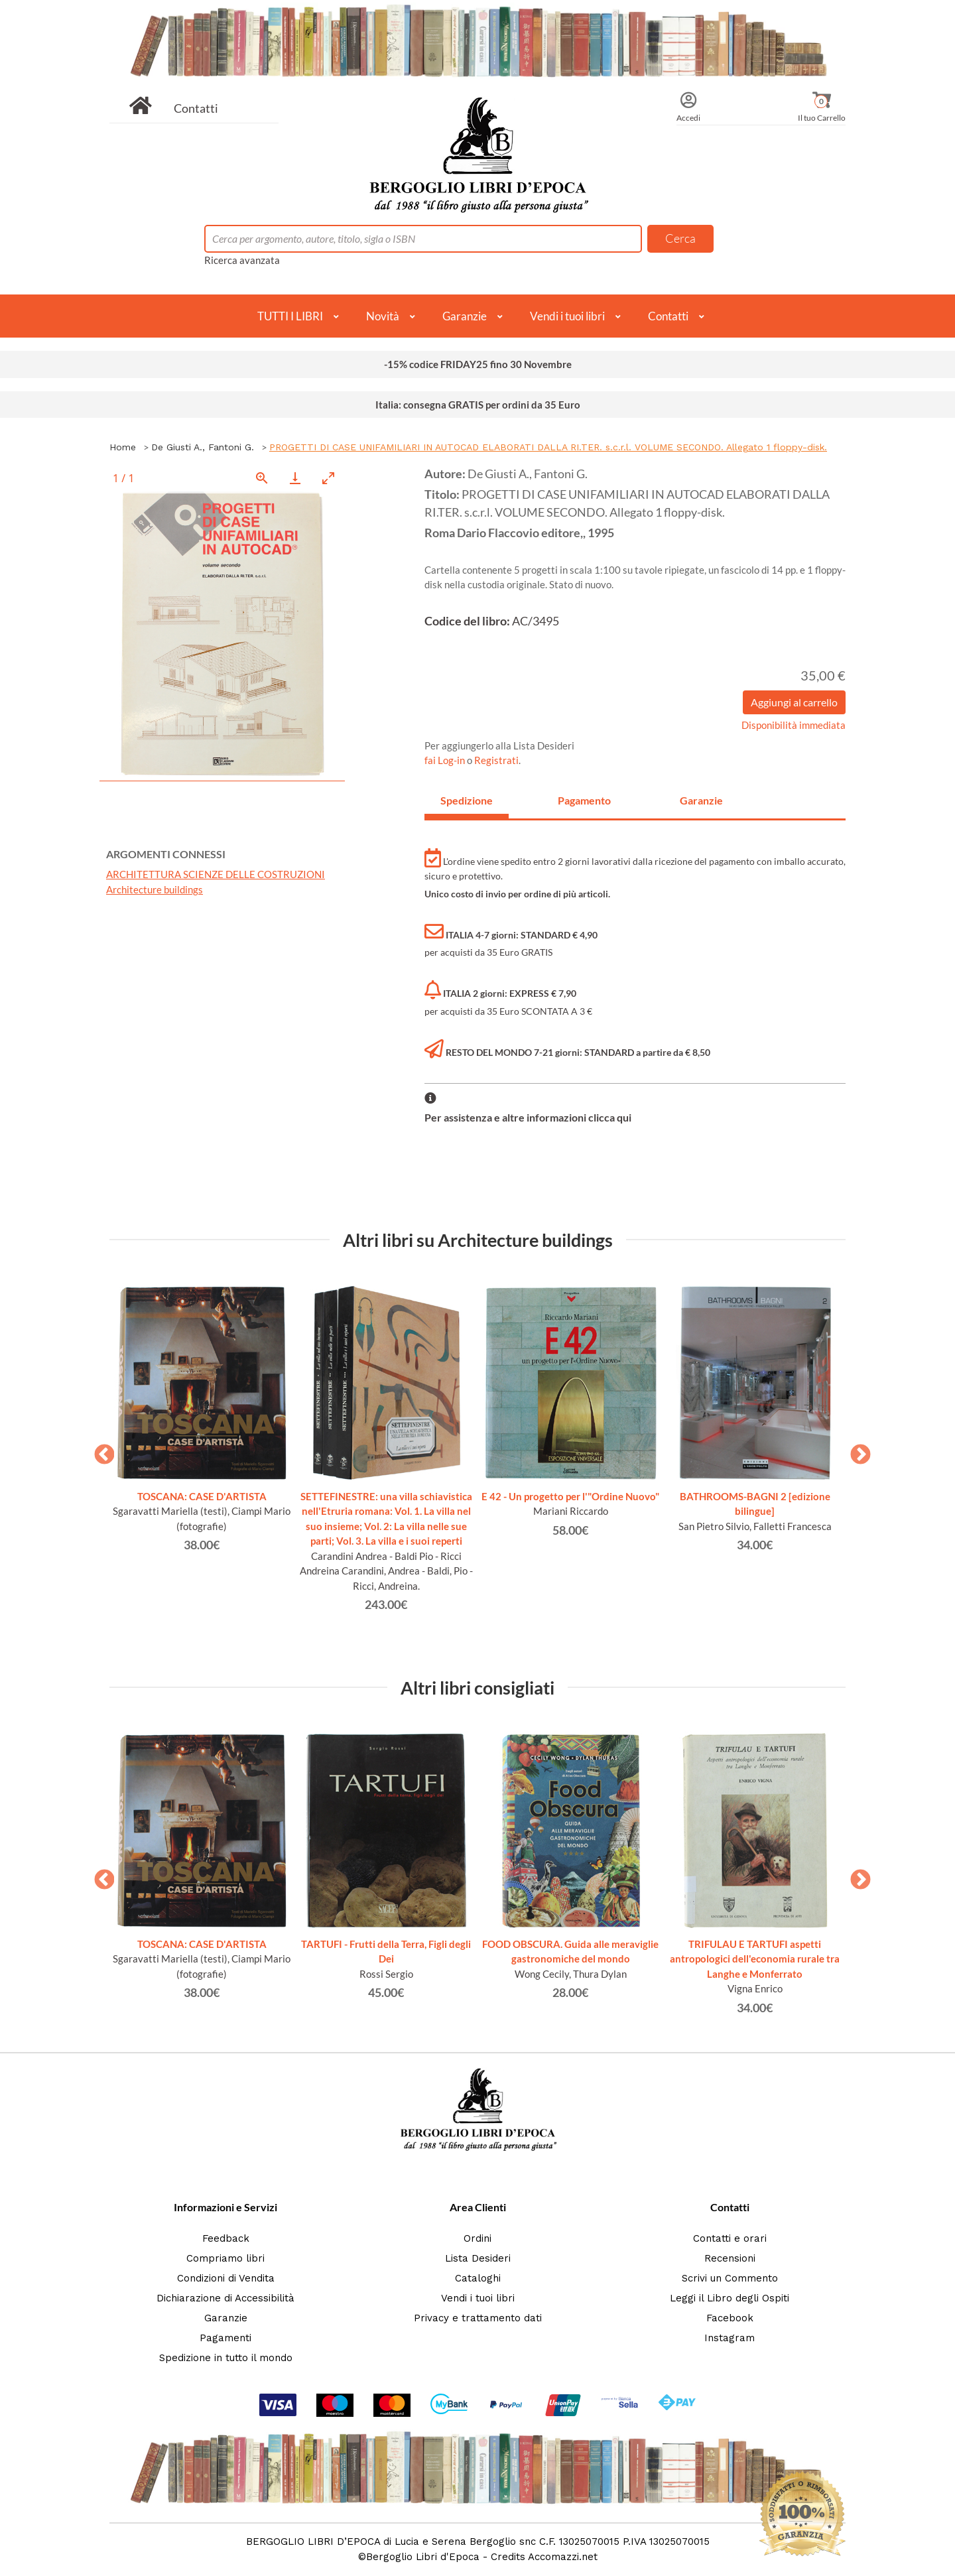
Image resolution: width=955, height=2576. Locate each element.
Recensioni (729, 2258)
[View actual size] (262, 477)
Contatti (196, 108)
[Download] (295, 477)
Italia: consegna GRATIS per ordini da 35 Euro (477, 405)
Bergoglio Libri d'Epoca (422, 2557)
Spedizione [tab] (466, 800)
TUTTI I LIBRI (290, 316)
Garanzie (464, 316)
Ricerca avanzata (242, 260)
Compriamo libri (225, 2258)
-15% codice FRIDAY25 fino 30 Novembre (478, 364)
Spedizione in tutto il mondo (225, 2358)
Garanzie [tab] (701, 800)
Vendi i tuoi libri (567, 316)
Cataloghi (478, 2278)
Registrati (496, 760)
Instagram (729, 2338)
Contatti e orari (730, 2238)
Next (855, 1450)
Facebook (729, 2318)
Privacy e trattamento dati (478, 2318)
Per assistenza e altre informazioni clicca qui (527, 1117)
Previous (99, 1450)
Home (122, 447)
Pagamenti (225, 2338)
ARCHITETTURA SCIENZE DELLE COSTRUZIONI (215, 874)
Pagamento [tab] (584, 800)
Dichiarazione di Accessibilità (225, 2298)
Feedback (225, 2238)
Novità (382, 316)
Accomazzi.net (563, 2557)
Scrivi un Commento (730, 2278)
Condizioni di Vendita (226, 2278)
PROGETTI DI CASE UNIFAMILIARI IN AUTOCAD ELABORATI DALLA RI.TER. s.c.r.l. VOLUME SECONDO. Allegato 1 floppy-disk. (548, 447)
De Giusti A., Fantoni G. (202, 447)
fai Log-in (445, 760)
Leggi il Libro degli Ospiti (729, 2298)
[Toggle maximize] (328, 477)
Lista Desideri (478, 2258)
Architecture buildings (154, 889)
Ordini (477, 2238)
